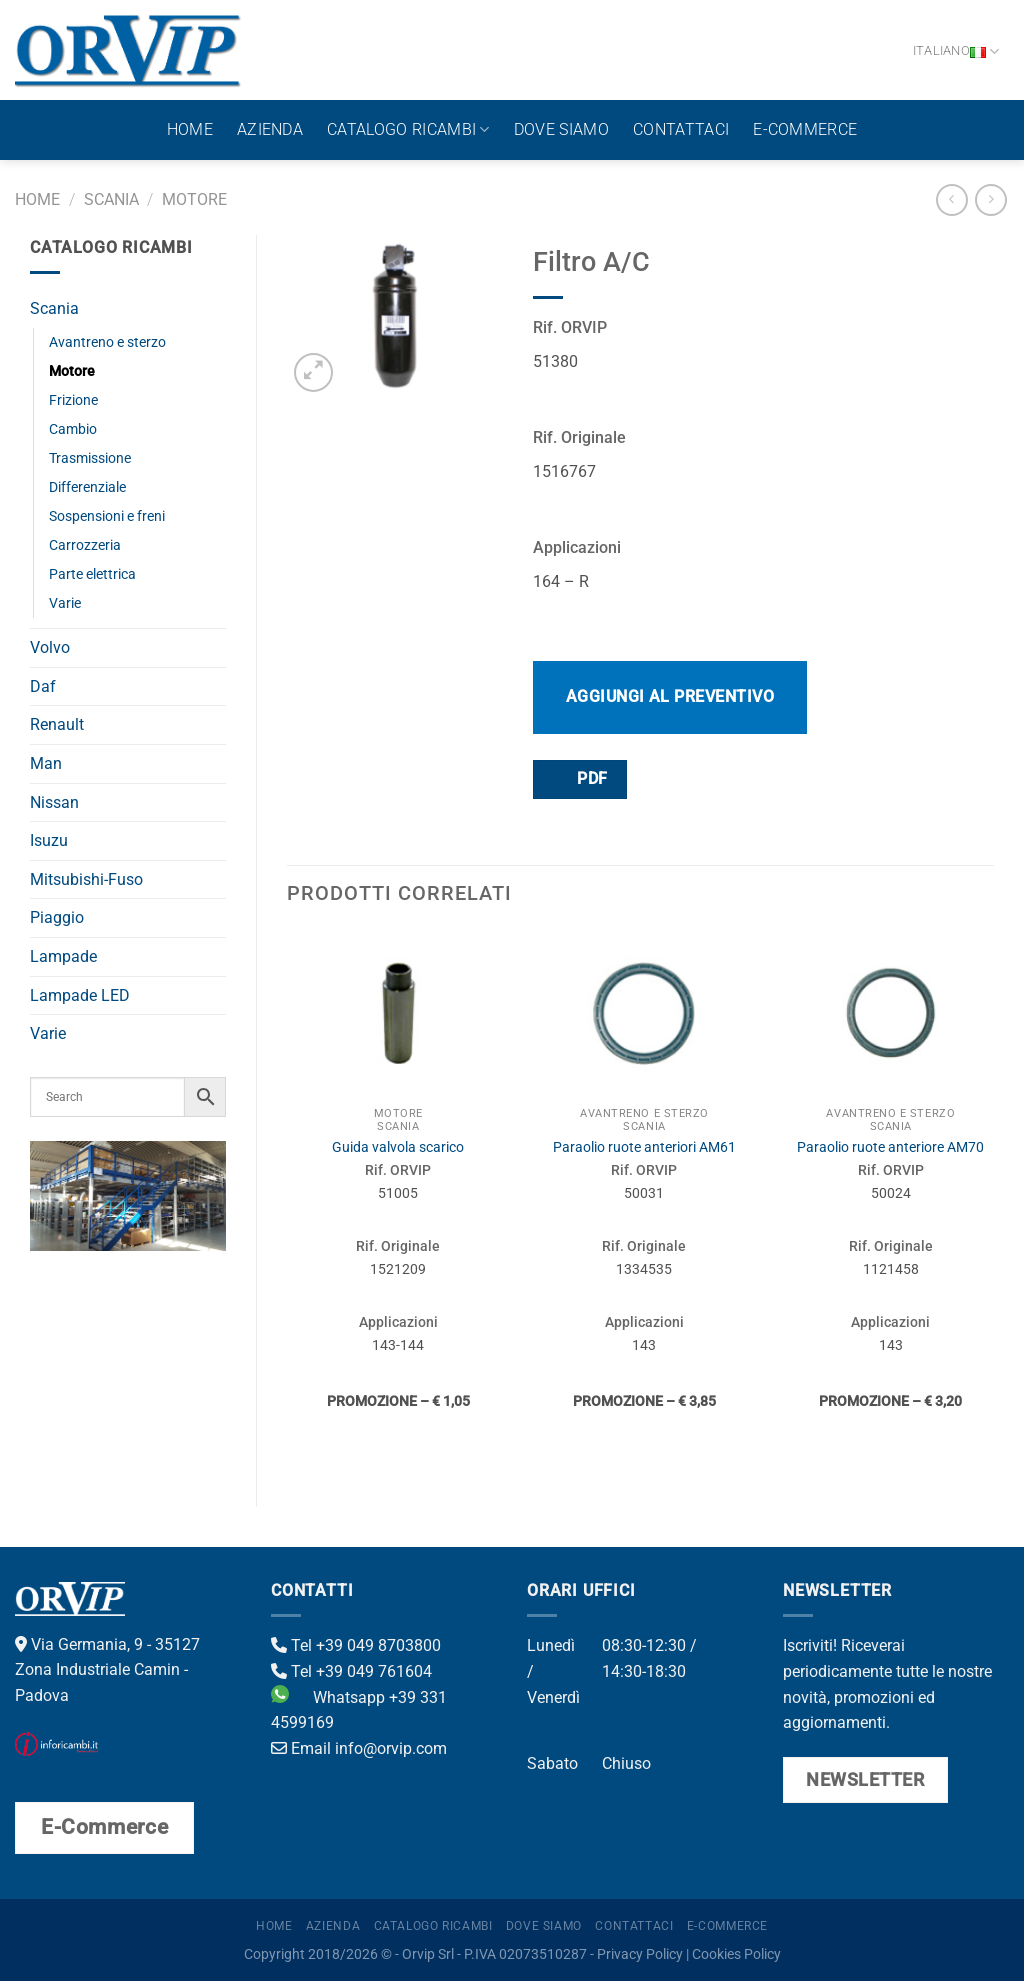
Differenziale (87, 487)
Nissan (54, 802)
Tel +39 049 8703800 (356, 1645)
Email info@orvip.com (359, 1748)
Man (46, 763)
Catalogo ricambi (408, 130)
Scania (111, 199)
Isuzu (49, 840)
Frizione (73, 400)
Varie (65, 603)
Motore (194, 199)
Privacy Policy (640, 1954)
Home (190, 129)
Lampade (63, 956)
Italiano (956, 51)
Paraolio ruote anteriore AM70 (890, 1147)
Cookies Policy (736, 1954)
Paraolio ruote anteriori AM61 (644, 1147)
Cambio (73, 429)
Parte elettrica (92, 574)
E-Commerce (805, 129)
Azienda (270, 129)
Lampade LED (80, 995)
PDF (579, 778)
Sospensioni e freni (107, 516)
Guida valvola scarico (398, 1147)
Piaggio (57, 917)
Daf (43, 686)
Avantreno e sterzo (107, 342)
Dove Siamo (561, 129)
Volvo (50, 647)
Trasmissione (90, 458)
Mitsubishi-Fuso (86, 879)
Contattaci (681, 129)
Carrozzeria (85, 545)
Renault (57, 724)
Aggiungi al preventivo (670, 696)
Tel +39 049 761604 (351, 1671)
